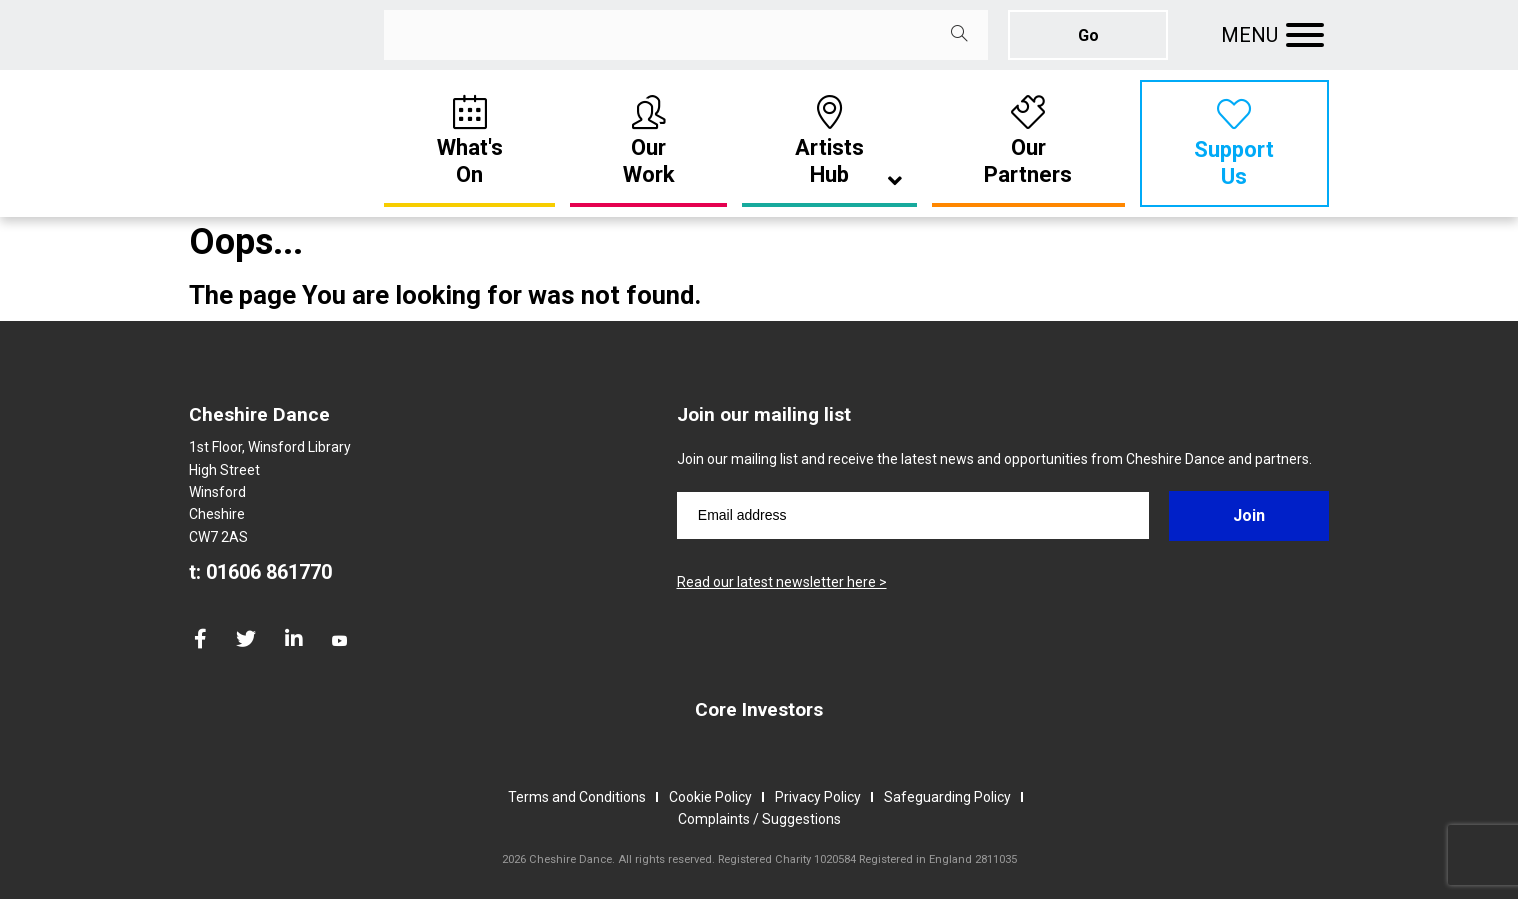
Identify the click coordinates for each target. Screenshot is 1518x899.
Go (1088, 35)
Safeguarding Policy (947, 797)
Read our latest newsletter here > (782, 582)
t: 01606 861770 (260, 572)
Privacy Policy (818, 797)
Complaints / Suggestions (759, 819)
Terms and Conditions (577, 797)
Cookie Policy (710, 797)
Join (1249, 515)
